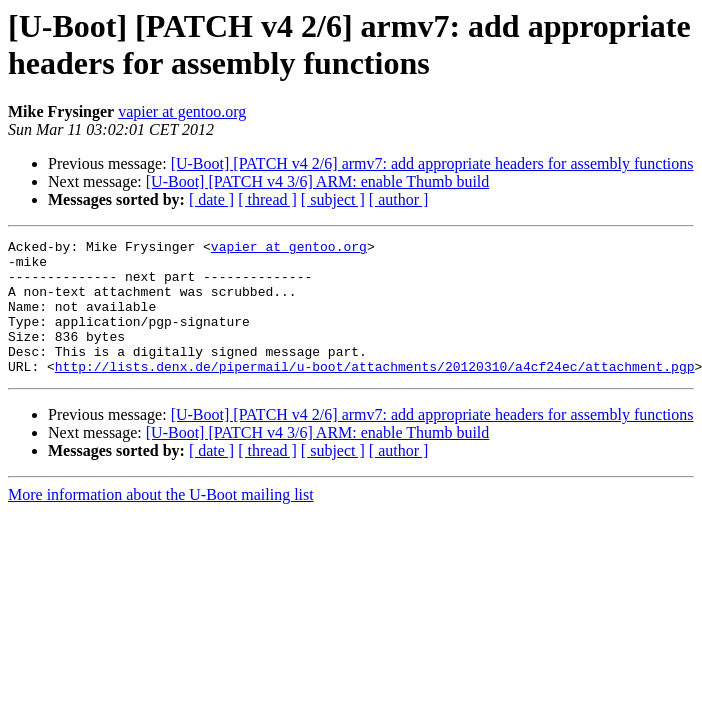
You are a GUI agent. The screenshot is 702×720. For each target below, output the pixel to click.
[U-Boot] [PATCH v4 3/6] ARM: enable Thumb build (318, 181)
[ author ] (399, 199)
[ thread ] (267, 199)
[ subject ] (333, 199)
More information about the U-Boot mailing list (161, 521)
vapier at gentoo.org (182, 111)
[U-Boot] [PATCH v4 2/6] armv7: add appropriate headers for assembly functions (432, 163)
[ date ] (211, 199)
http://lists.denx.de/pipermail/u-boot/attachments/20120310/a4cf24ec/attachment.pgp (375, 393)
